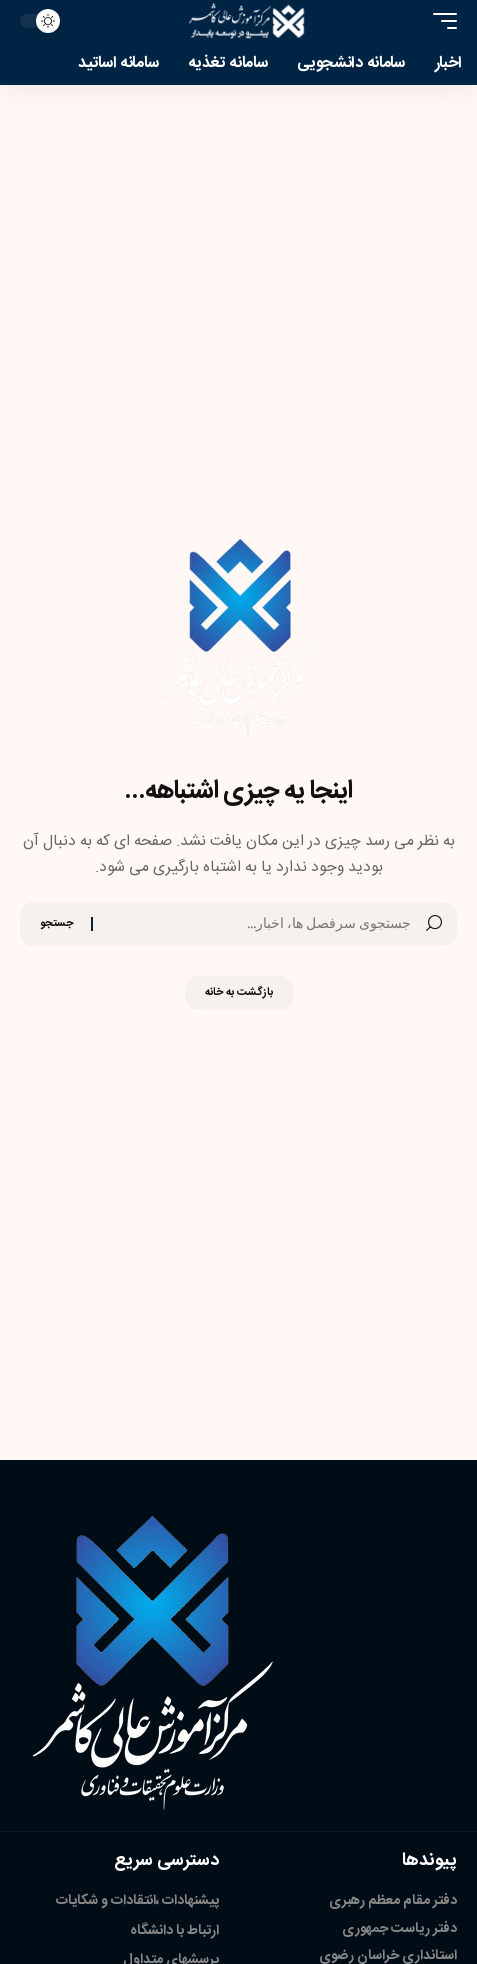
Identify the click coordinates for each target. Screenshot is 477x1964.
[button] (440, 21)
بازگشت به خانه (239, 993)
